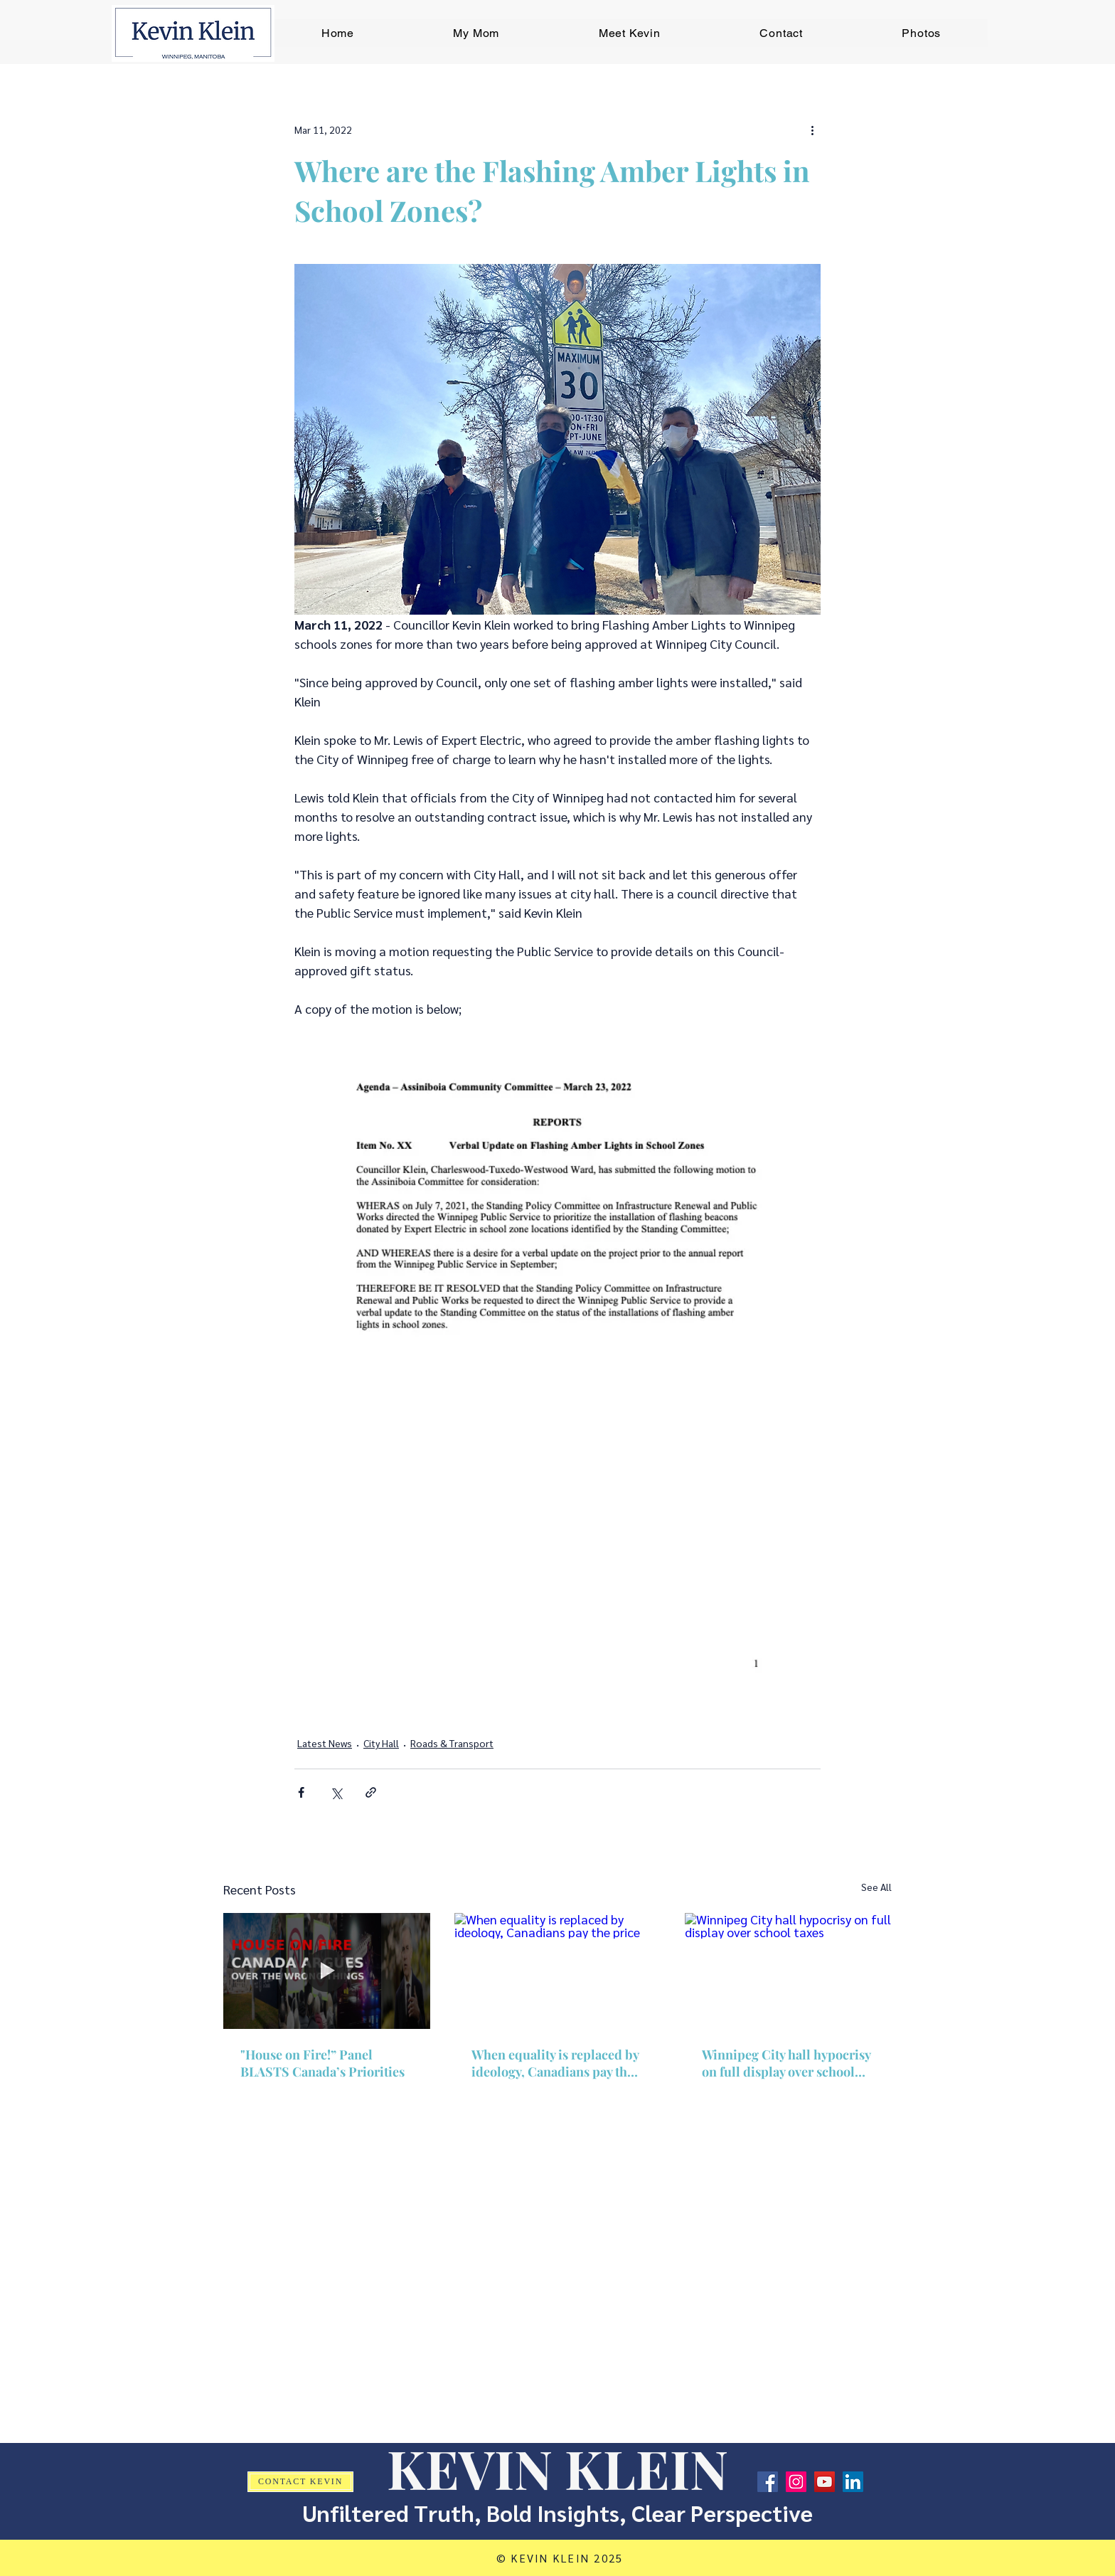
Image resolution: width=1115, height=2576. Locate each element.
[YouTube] (824, 2481)
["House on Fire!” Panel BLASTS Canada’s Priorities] (326, 1971)
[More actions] (812, 129)
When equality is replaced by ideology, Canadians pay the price (555, 2063)
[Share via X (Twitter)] (336, 1792)
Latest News (324, 1743)
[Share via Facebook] (301, 1792)
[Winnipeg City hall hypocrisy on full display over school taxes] (788, 1971)
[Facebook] (767, 2481)
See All (876, 1886)
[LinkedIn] (853, 2481)
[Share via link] (371, 1792)
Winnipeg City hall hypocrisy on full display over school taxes (786, 2063)
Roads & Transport (452, 1743)
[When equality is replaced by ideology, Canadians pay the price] (557, 1971)
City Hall (381, 1743)
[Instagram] (796, 2481)
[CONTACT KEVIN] (300, 2481)
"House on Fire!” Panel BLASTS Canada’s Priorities (322, 2063)
